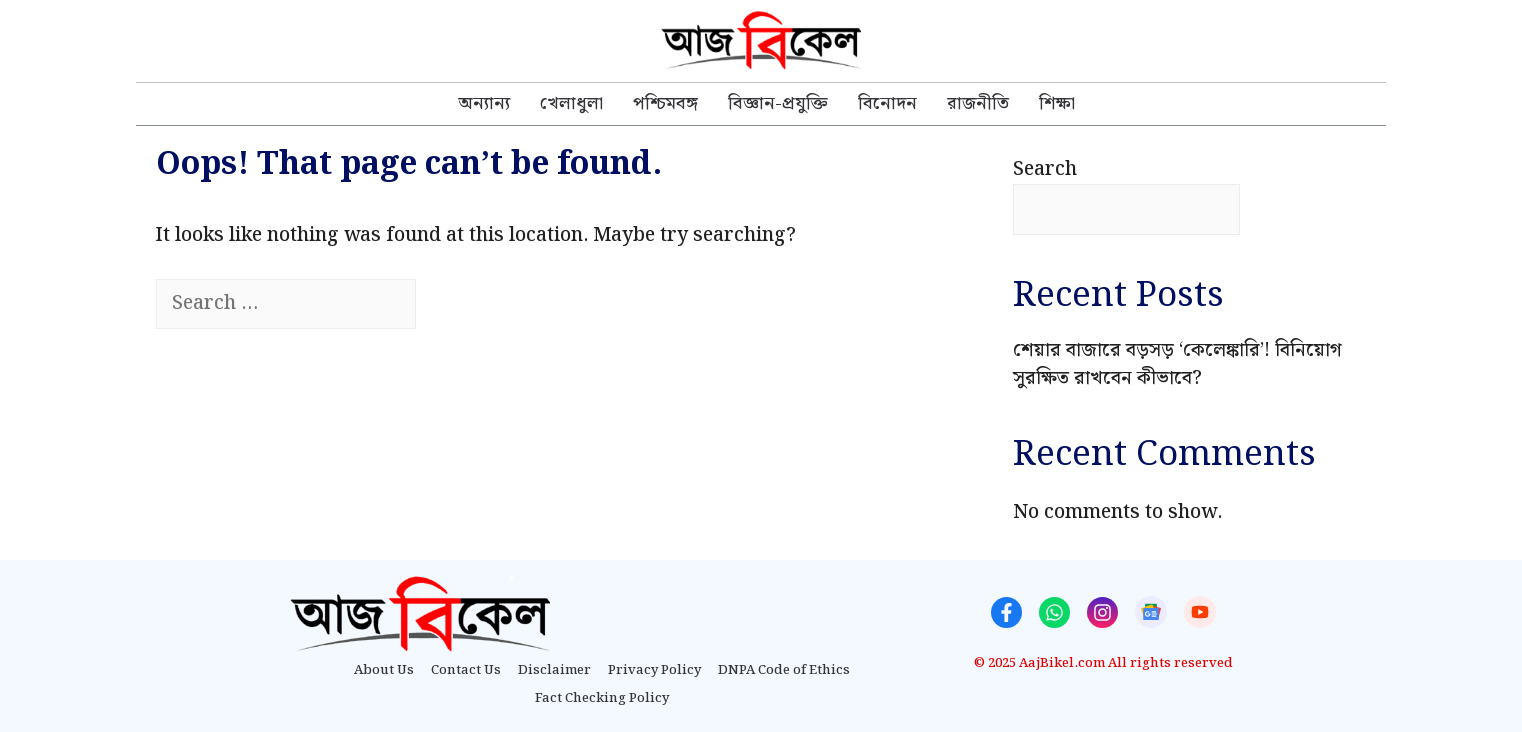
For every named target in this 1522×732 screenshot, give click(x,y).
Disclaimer (554, 671)
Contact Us (466, 671)
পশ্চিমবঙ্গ (665, 103)
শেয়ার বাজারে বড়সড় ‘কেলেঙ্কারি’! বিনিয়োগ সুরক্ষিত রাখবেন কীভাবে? (1177, 365)
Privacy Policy (654, 671)
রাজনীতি (978, 103)
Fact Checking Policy (602, 699)
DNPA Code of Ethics (784, 671)
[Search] (451, 304)
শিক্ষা (1057, 103)
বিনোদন (887, 103)
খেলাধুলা (571, 103)
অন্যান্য (484, 103)
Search (1045, 169)
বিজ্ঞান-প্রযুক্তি (778, 103)
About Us (384, 671)
